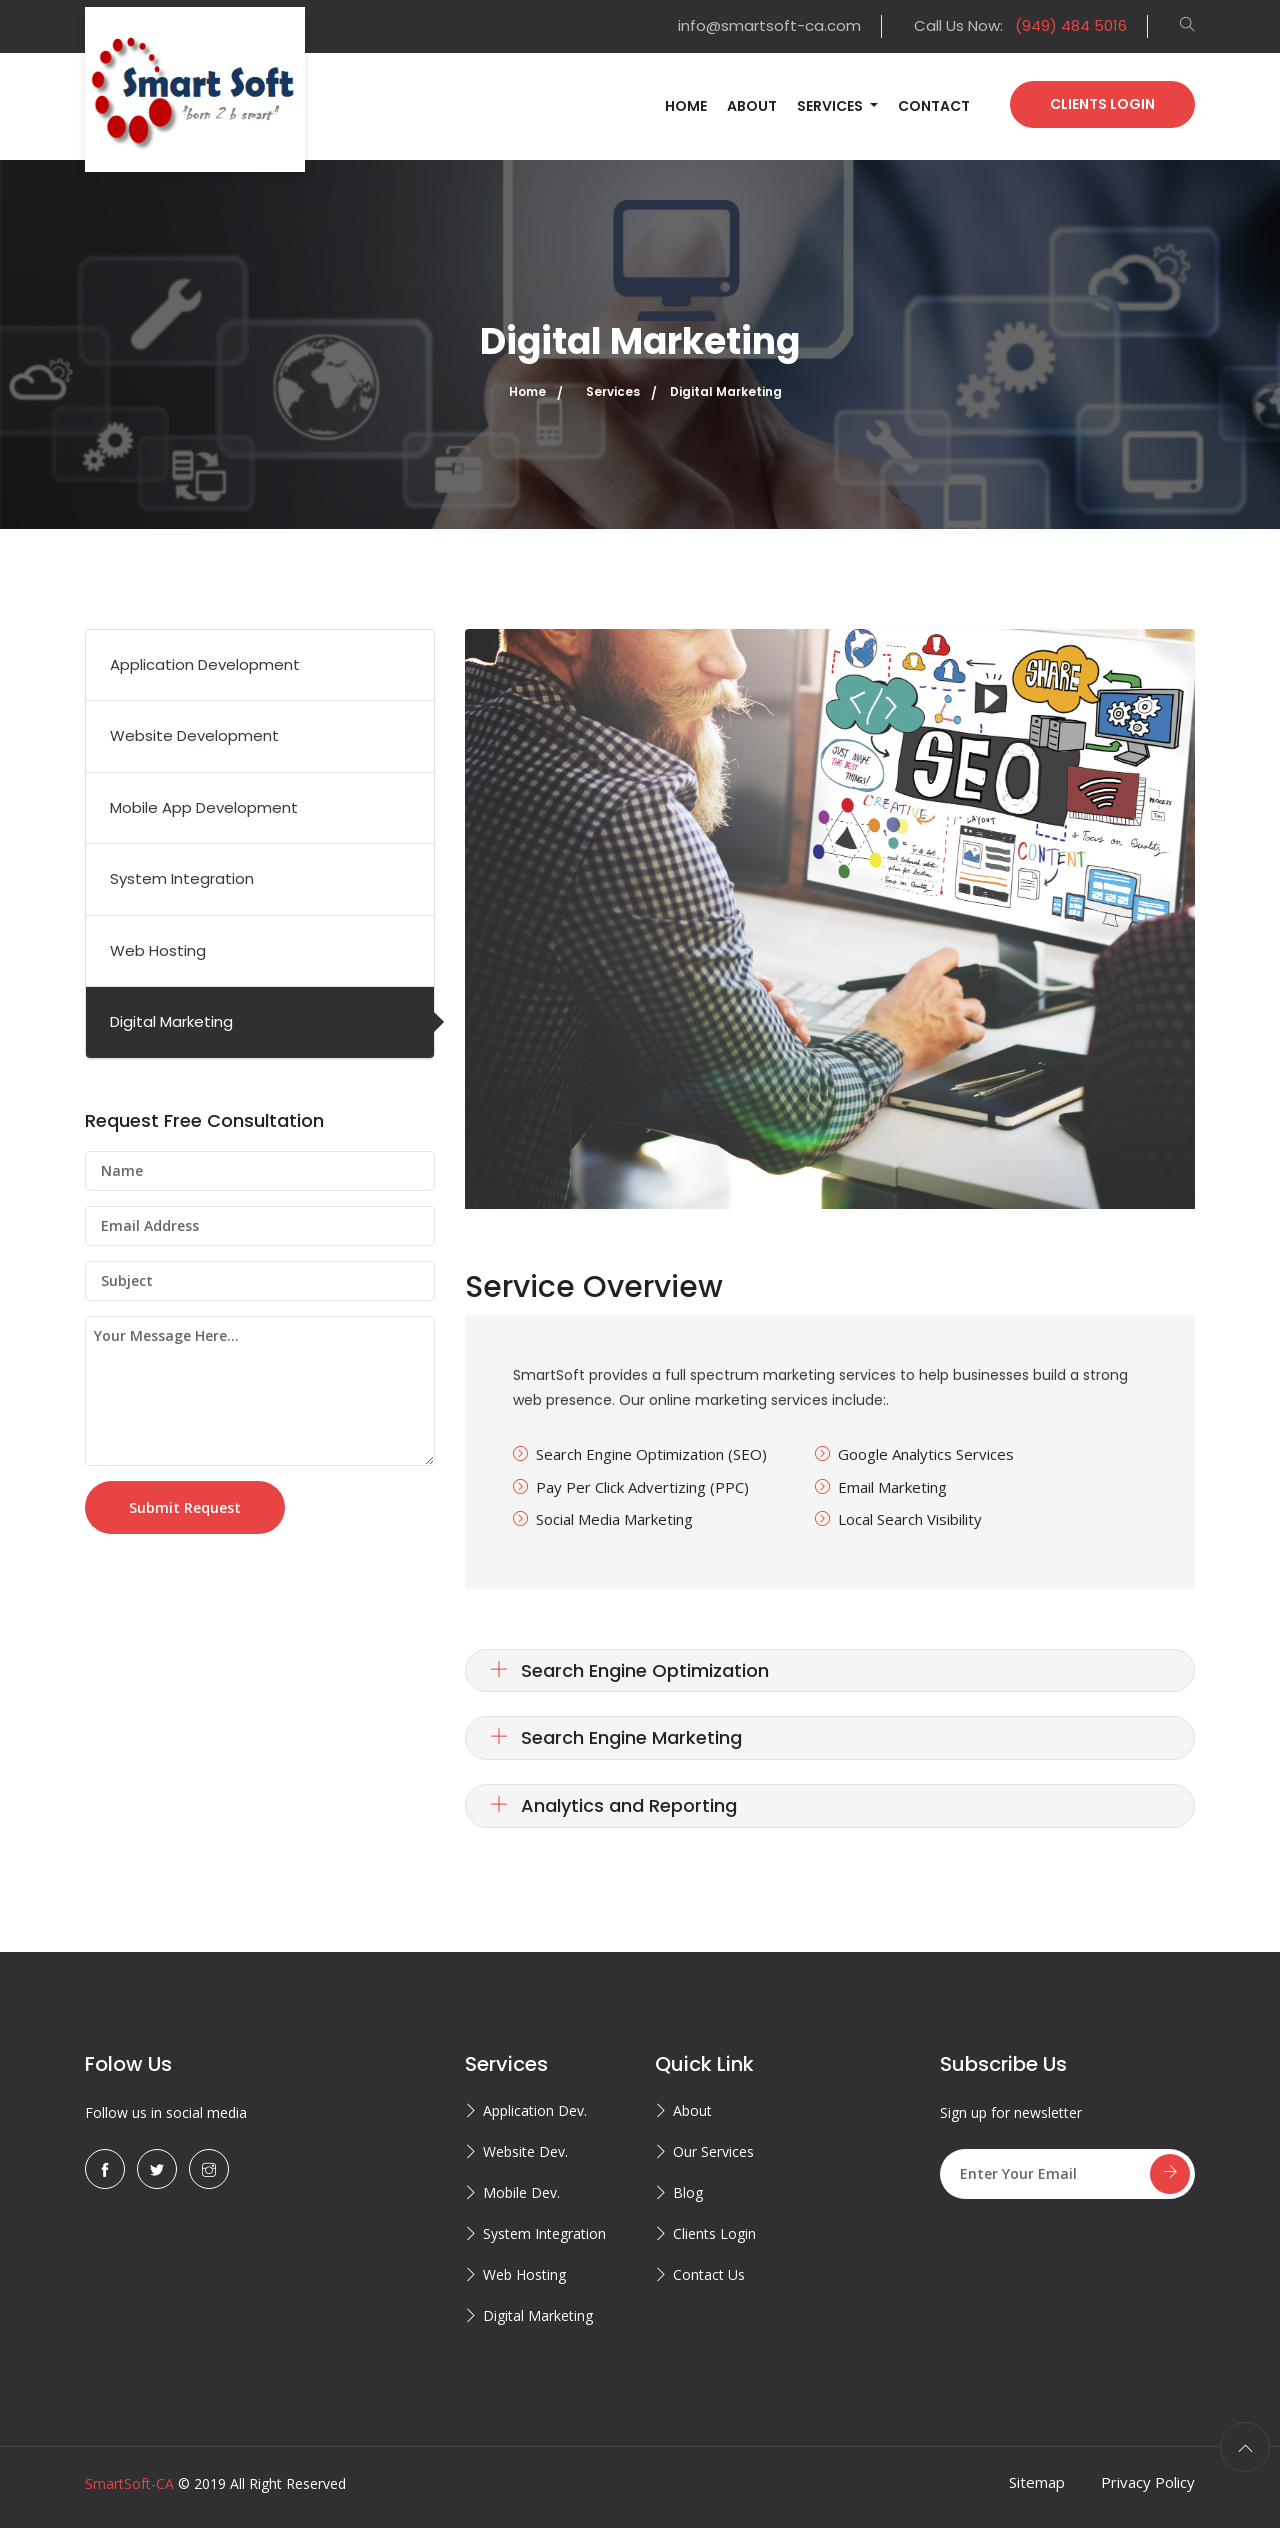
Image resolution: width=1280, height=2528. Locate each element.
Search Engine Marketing (616, 1737)
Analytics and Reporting (613, 1805)
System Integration (182, 878)
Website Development (194, 735)
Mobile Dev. (521, 2192)
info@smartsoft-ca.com (769, 25)
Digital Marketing (171, 1021)
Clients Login (1102, 104)
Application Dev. (535, 2110)
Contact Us (709, 2274)
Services (613, 391)
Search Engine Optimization (629, 1670)
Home (686, 106)
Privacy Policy (1148, 2482)
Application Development (205, 664)
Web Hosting (158, 950)
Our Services (713, 2151)
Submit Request (185, 1507)
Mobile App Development (204, 807)
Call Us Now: (1020, 25)
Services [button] (831, 106)
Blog (688, 2192)
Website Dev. (525, 2151)
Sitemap (1037, 2482)
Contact (934, 106)
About (752, 106)
